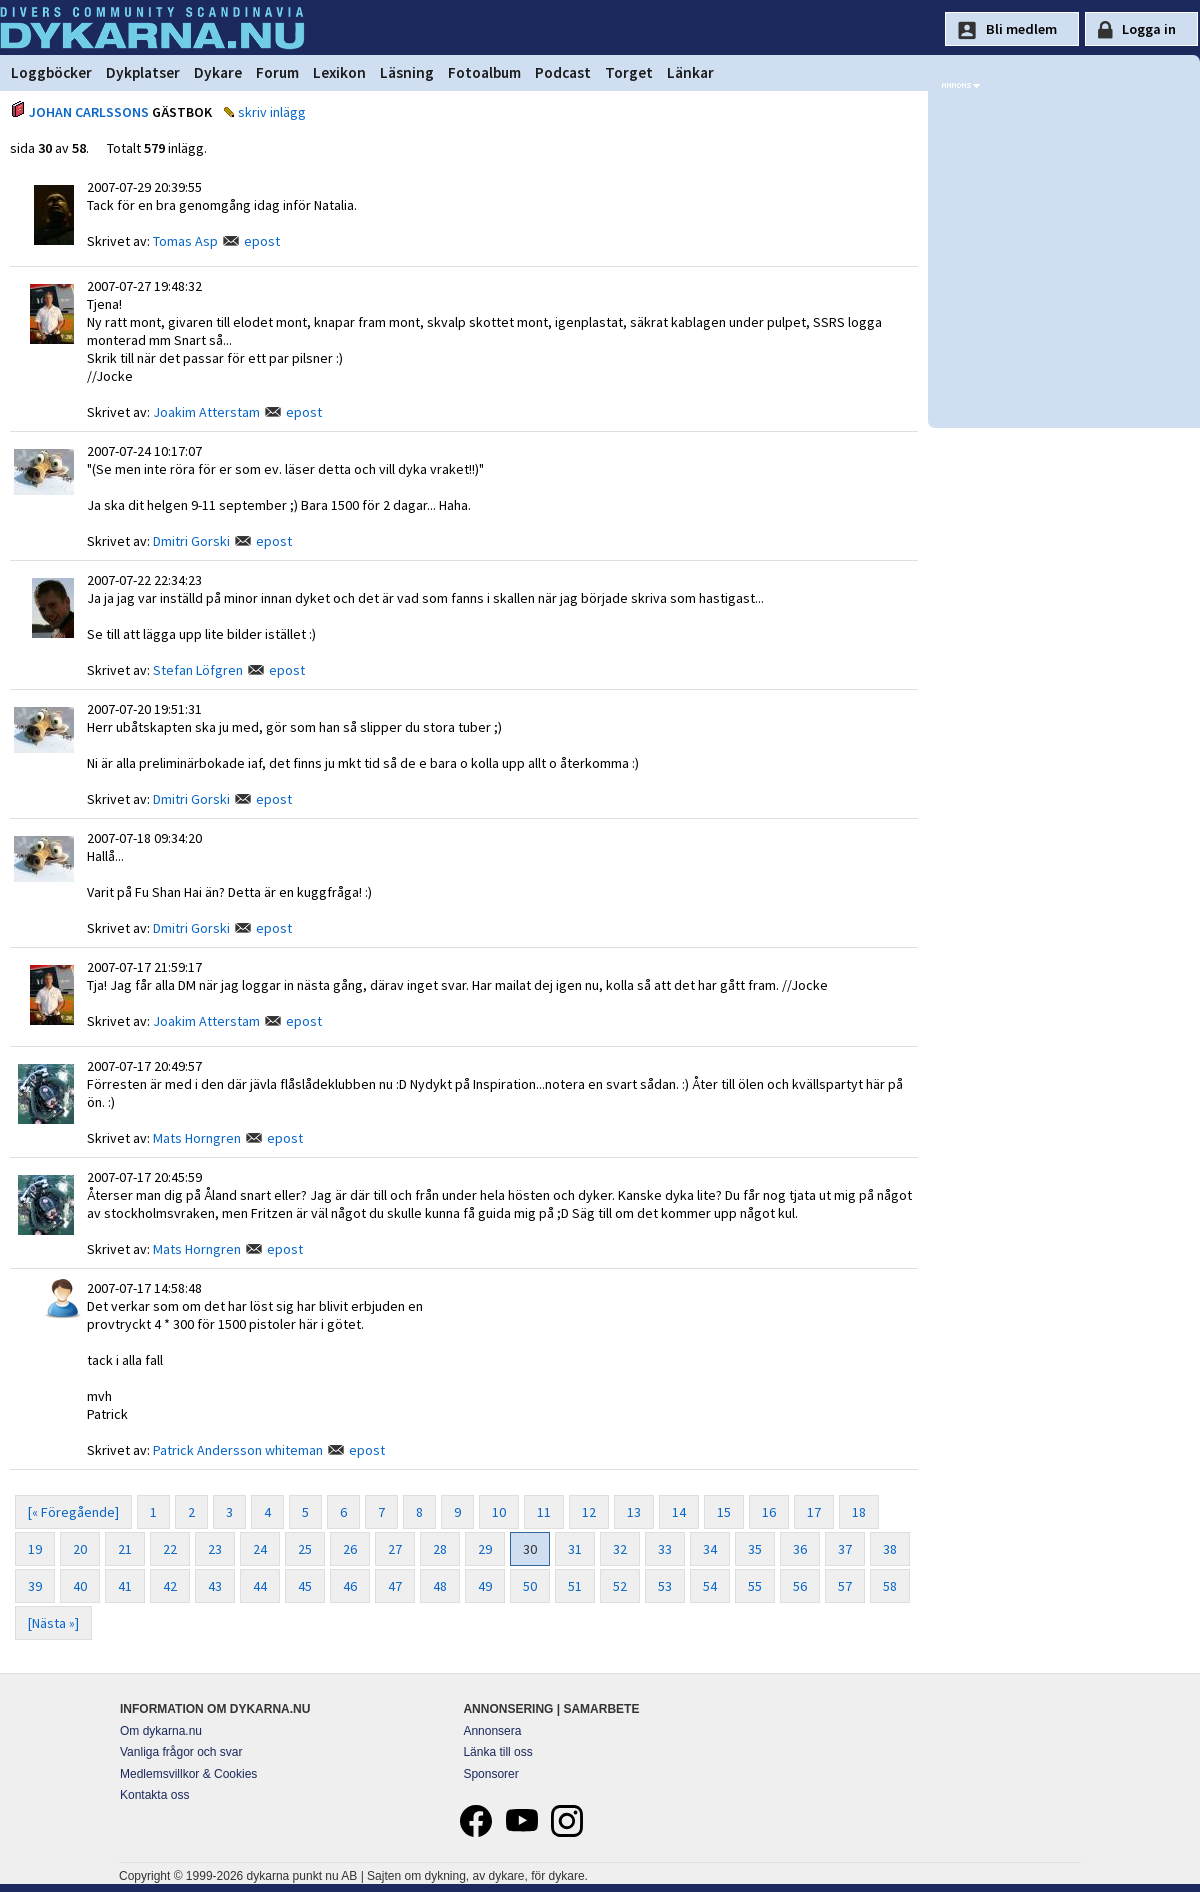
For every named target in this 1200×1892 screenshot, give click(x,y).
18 (859, 1512)
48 (440, 1586)
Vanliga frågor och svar (181, 1752)
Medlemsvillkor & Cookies (188, 1774)
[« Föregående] (73, 1512)
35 (755, 1549)
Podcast (563, 72)
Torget (629, 72)
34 (710, 1549)
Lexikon (339, 72)
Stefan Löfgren (198, 670)
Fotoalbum (484, 72)
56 (800, 1586)
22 (170, 1549)
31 (575, 1549)
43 (215, 1586)
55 (755, 1586)
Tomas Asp (185, 241)
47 (395, 1586)
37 (845, 1549)
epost (262, 241)
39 (35, 1586)
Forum (277, 72)
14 (679, 1512)
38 (890, 1549)
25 (305, 1549)
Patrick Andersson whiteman (238, 1450)
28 (440, 1549)
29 (485, 1549)
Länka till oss (497, 1752)
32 (620, 1549)
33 (665, 1549)
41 (125, 1586)
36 (800, 1549)
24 (260, 1549)
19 (35, 1549)
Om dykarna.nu (161, 1731)
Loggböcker (51, 72)
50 (530, 1586)
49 (485, 1586)
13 (634, 1512)
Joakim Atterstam (206, 412)
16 (769, 1512)
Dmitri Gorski (191, 541)
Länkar (690, 72)
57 (845, 1586)
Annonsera (492, 1731)
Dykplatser (143, 72)
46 (350, 1586)
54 (710, 1586)
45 (305, 1586)
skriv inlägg (272, 112)
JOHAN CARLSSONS (89, 112)
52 (620, 1586)
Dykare (218, 72)
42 (170, 1586)
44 (260, 1586)
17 (814, 1512)
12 (589, 1512)
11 (544, 1512)
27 (395, 1549)
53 (665, 1586)
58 (890, 1586)
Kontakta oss (154, 1795)
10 (499, 1512)
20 (80, 1549)
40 (80, 1586)
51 (575, 1586)
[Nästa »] (53, 1623)
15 (724, 1512)
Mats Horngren (197, 1138)
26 (350, 1549)
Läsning (407, 72)
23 (215, 1549)
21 (125, 1549)
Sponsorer (490, 1774)
